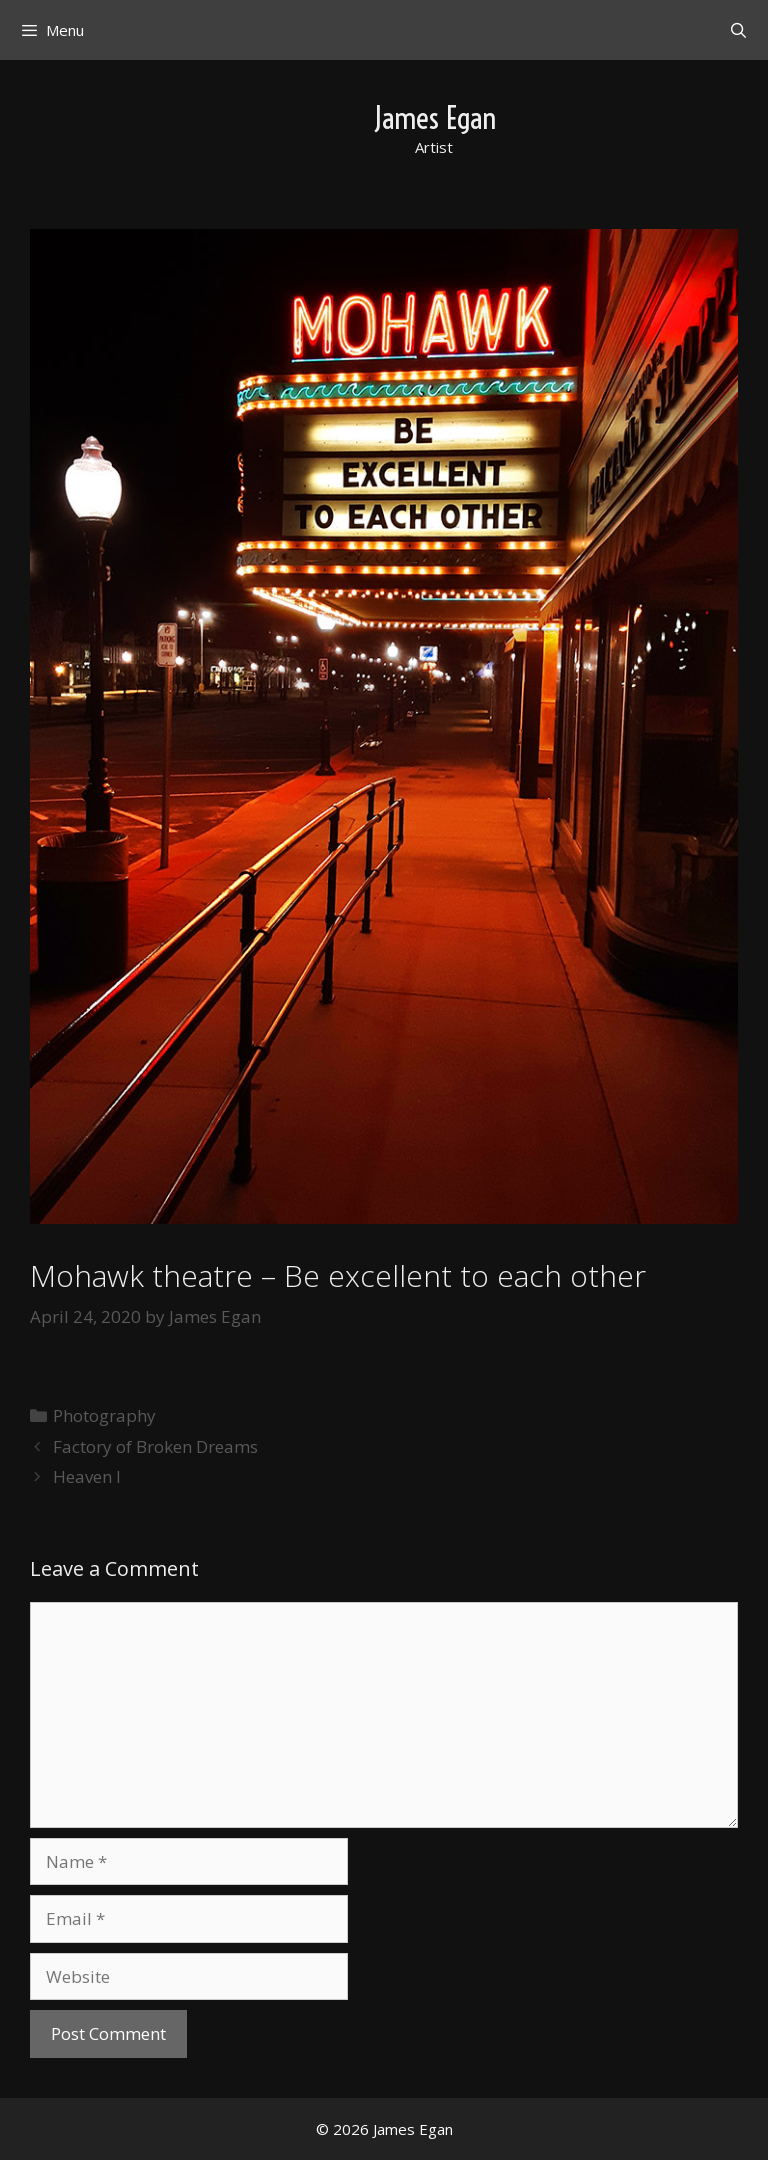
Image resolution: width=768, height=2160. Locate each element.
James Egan (434, 118)
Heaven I (87, 1476)
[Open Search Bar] (738, 30)
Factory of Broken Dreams (155, 1446)
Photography (104, 1415)
